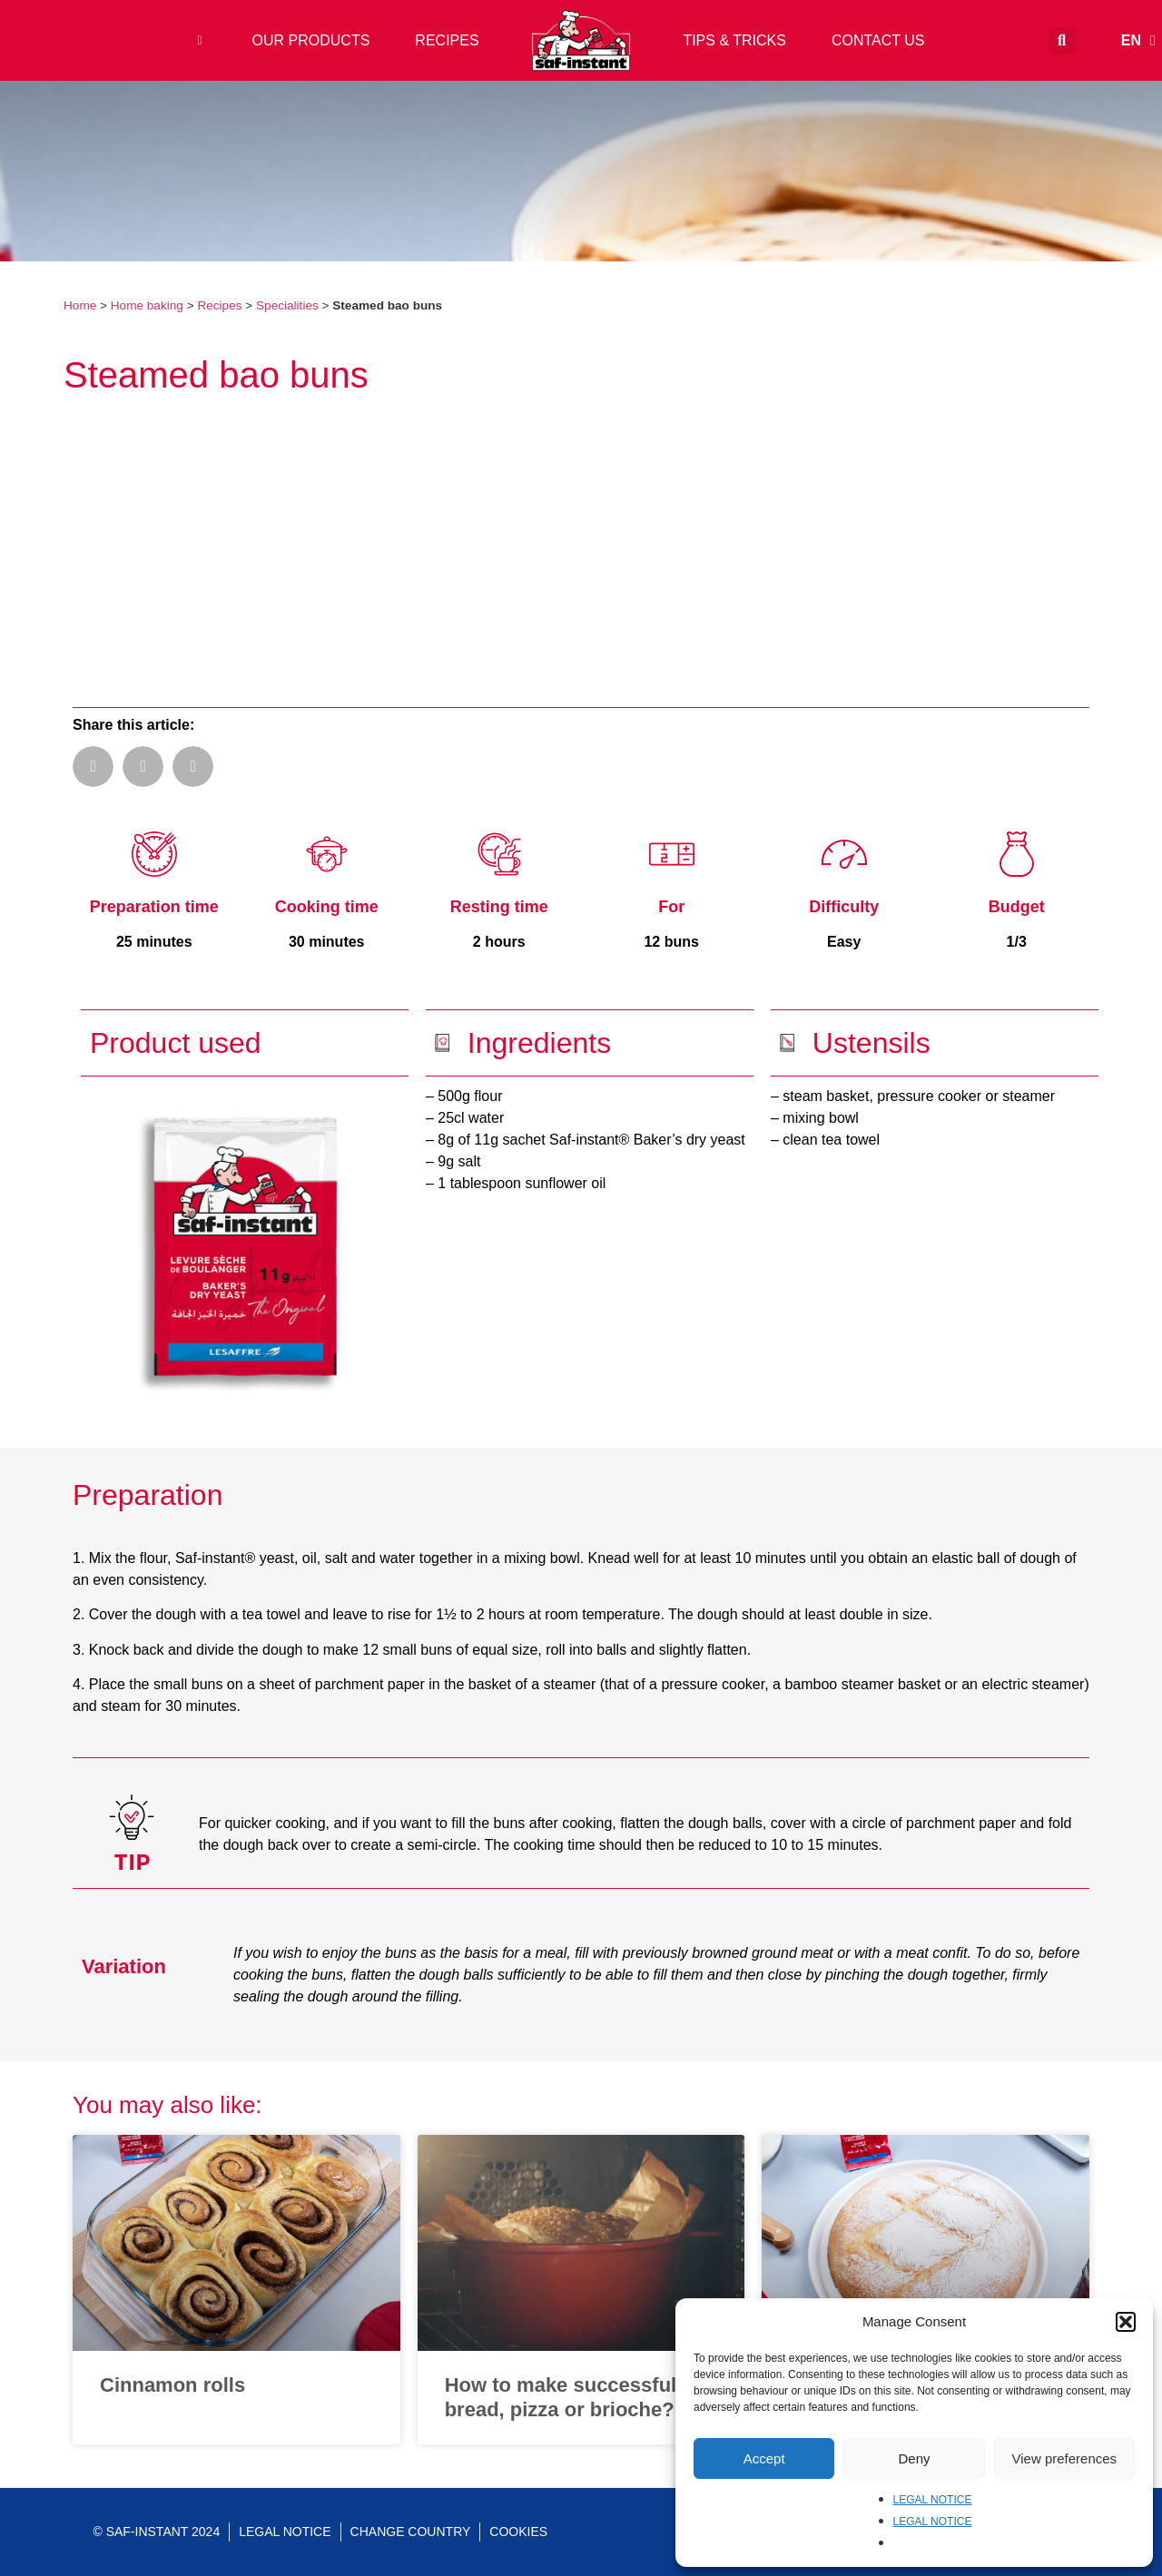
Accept (764, 2458)
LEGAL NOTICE (932, 2499)
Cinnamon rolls (172, 2385)
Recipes (219, 305)
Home (80, 305)
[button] (1126, 2322)
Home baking (147, 305)
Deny (914, 2458)
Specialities (287, 305)
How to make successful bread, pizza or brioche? (561, 2397)
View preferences (1065, 2458)
